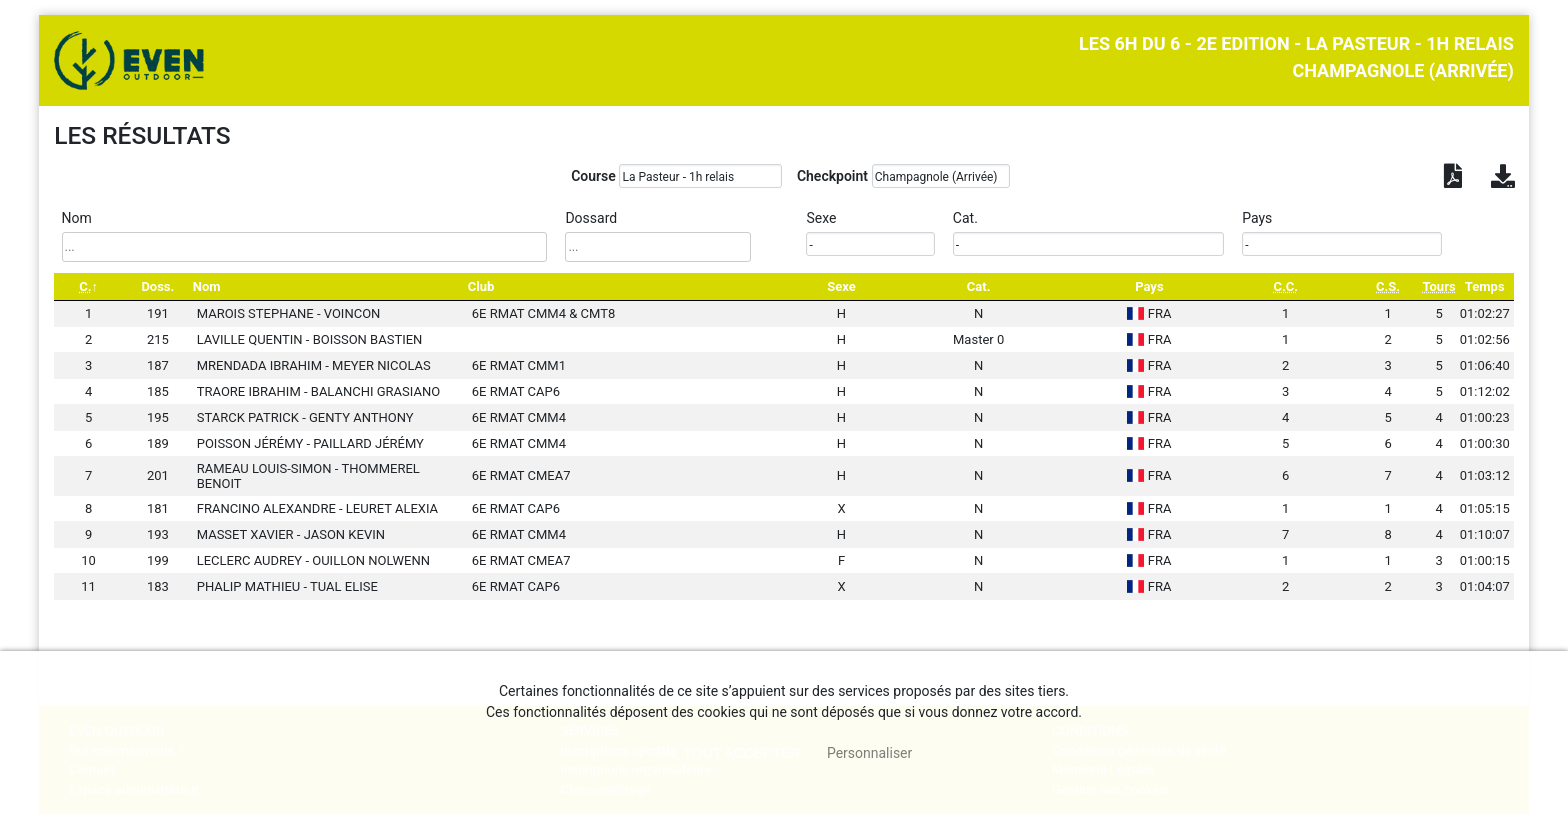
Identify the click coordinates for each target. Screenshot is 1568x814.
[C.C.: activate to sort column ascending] (1286, 286)
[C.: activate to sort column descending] (88, 286)
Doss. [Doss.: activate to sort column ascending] (157, 286)
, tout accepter (728, 753)
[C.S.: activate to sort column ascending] (1388, 286)
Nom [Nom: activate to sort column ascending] (207, 286)
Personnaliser (869, 753)
